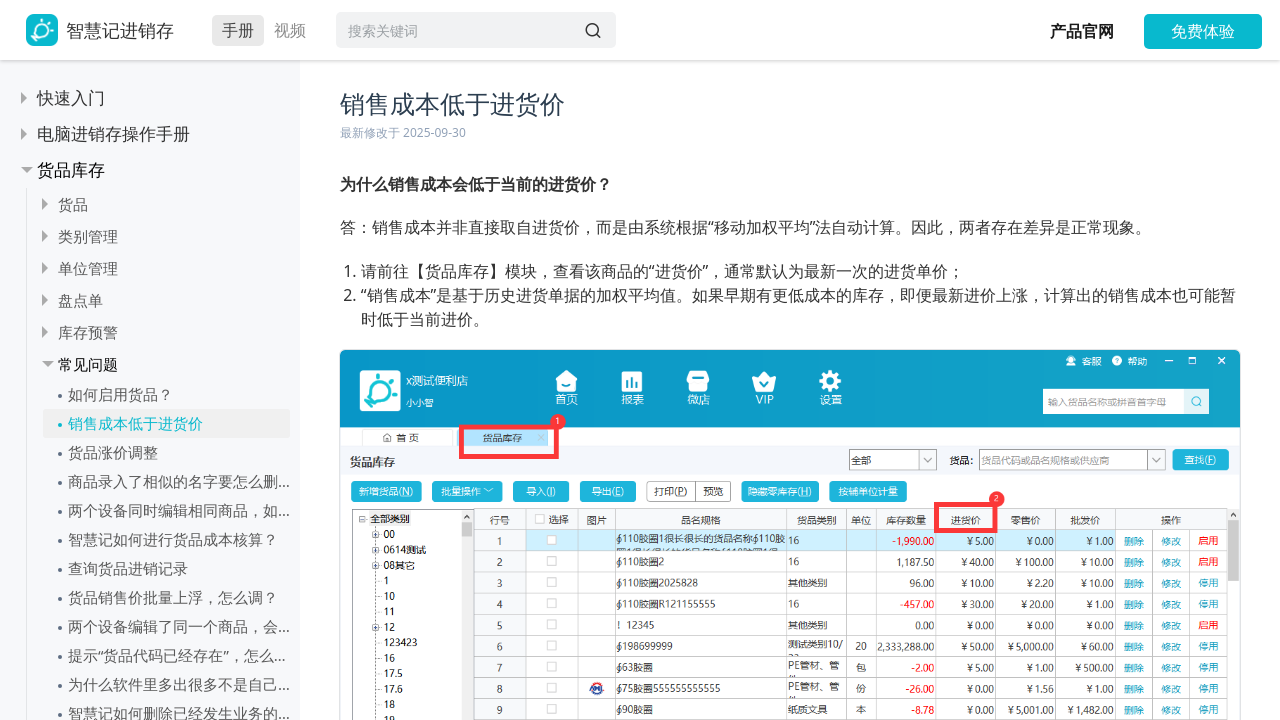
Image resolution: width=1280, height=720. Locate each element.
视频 (290, 30)
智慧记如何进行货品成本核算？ (173, 539)
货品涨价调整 (113, 452)
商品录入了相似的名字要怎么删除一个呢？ (179, 481)
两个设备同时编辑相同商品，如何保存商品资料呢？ (179, 510)
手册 (238, 30)
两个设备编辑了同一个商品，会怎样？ (179, 626)
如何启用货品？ (120, 394)
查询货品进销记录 (128, 568)
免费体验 (1203, 31)
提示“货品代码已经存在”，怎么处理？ (179, 655)
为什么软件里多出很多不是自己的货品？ (179, 684)
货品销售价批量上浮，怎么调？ (173, 597)
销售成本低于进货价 (135, 423)
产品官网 (1082, 31)
